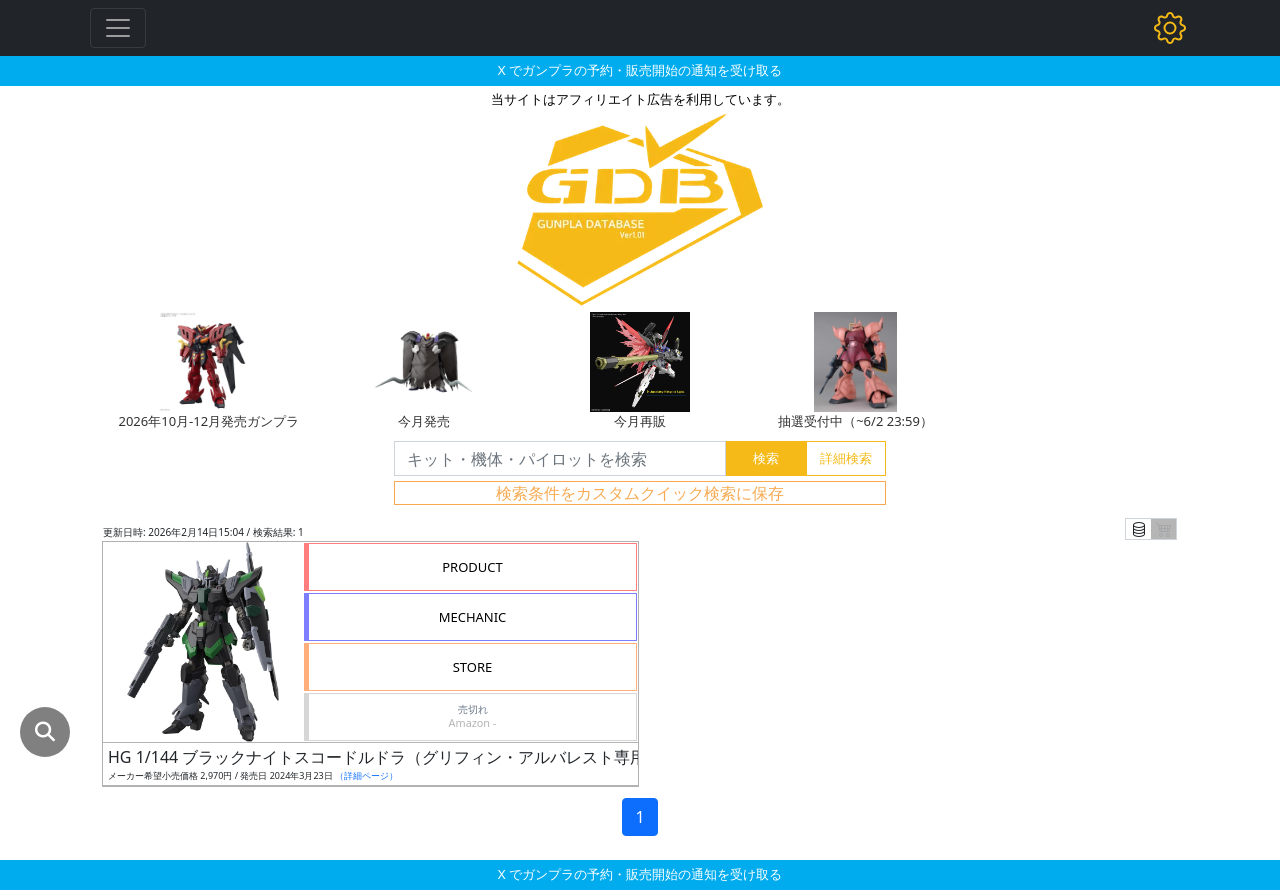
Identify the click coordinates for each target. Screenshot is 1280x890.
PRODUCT (472, 567)
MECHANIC (473, 617)
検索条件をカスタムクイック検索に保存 (640, 493)
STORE (473, 667)
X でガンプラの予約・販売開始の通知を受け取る (640, 70)
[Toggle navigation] (118, 28)
